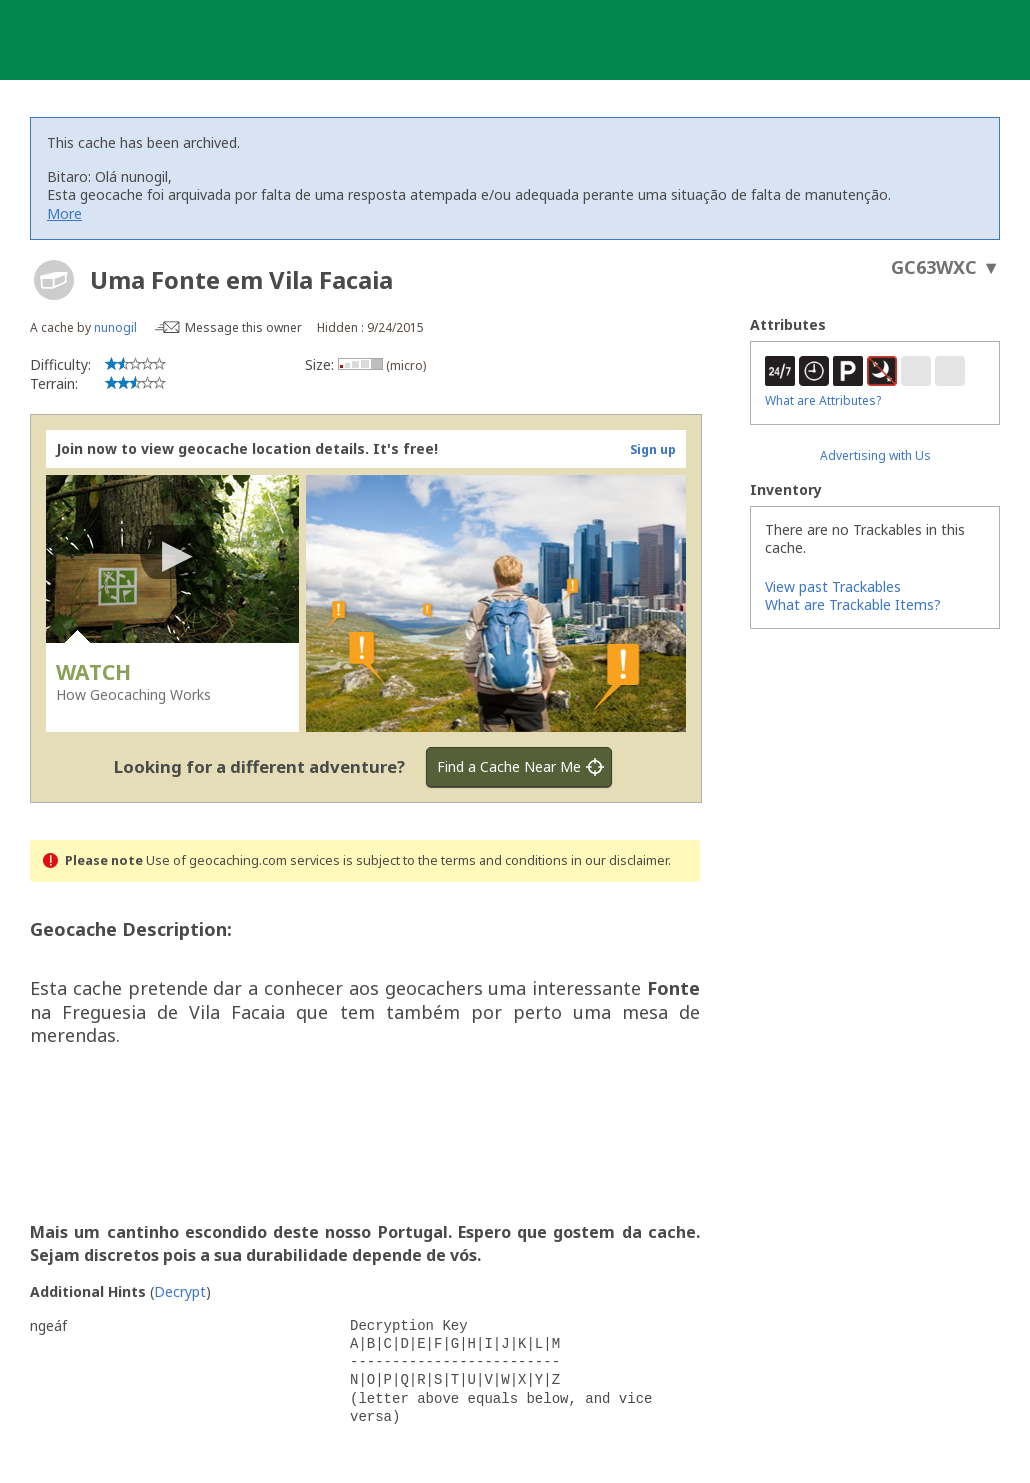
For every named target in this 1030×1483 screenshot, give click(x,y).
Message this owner (243, 327)
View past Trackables (833, 586)
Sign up (653, 449)
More (64, 213)
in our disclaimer (619, 860)
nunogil (115, 327)
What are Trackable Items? (853, 604)
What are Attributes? (823, 400)
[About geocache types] (54, 280)
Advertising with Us (875, 455)
